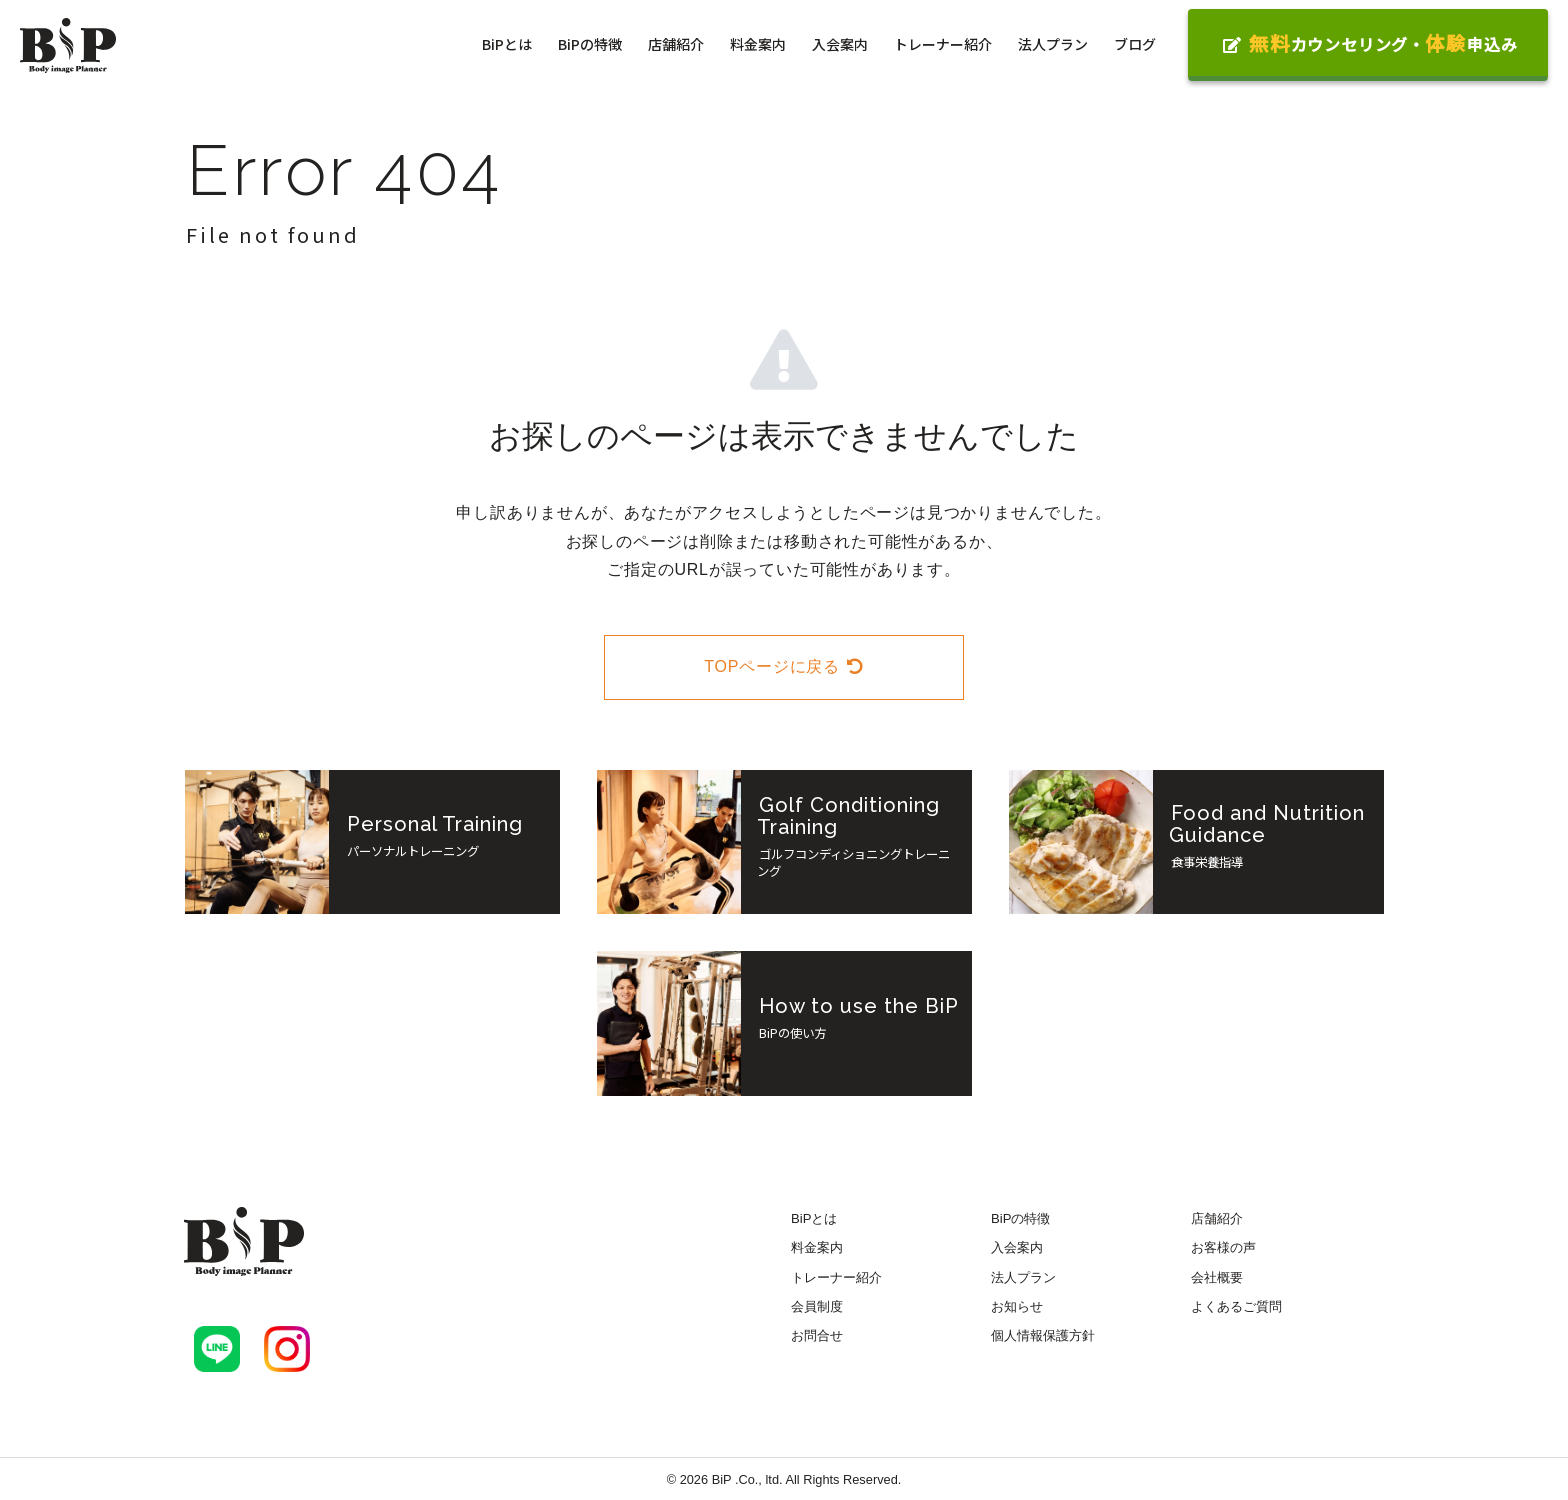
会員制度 (817, 1306)
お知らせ (1017, 1306)
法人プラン (1053, 44)
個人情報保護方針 (1043, 1335)
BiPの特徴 (590, 44)
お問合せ (817, 1335)
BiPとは (507, 44)
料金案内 (758, 44)
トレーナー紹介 (943, 44)
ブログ (1135, 44)
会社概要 (1217, 1277)
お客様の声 (1223, 1247)
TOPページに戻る (784, 666)
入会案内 (840, 44)
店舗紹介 (676, 44)
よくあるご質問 (1236, 1306)
